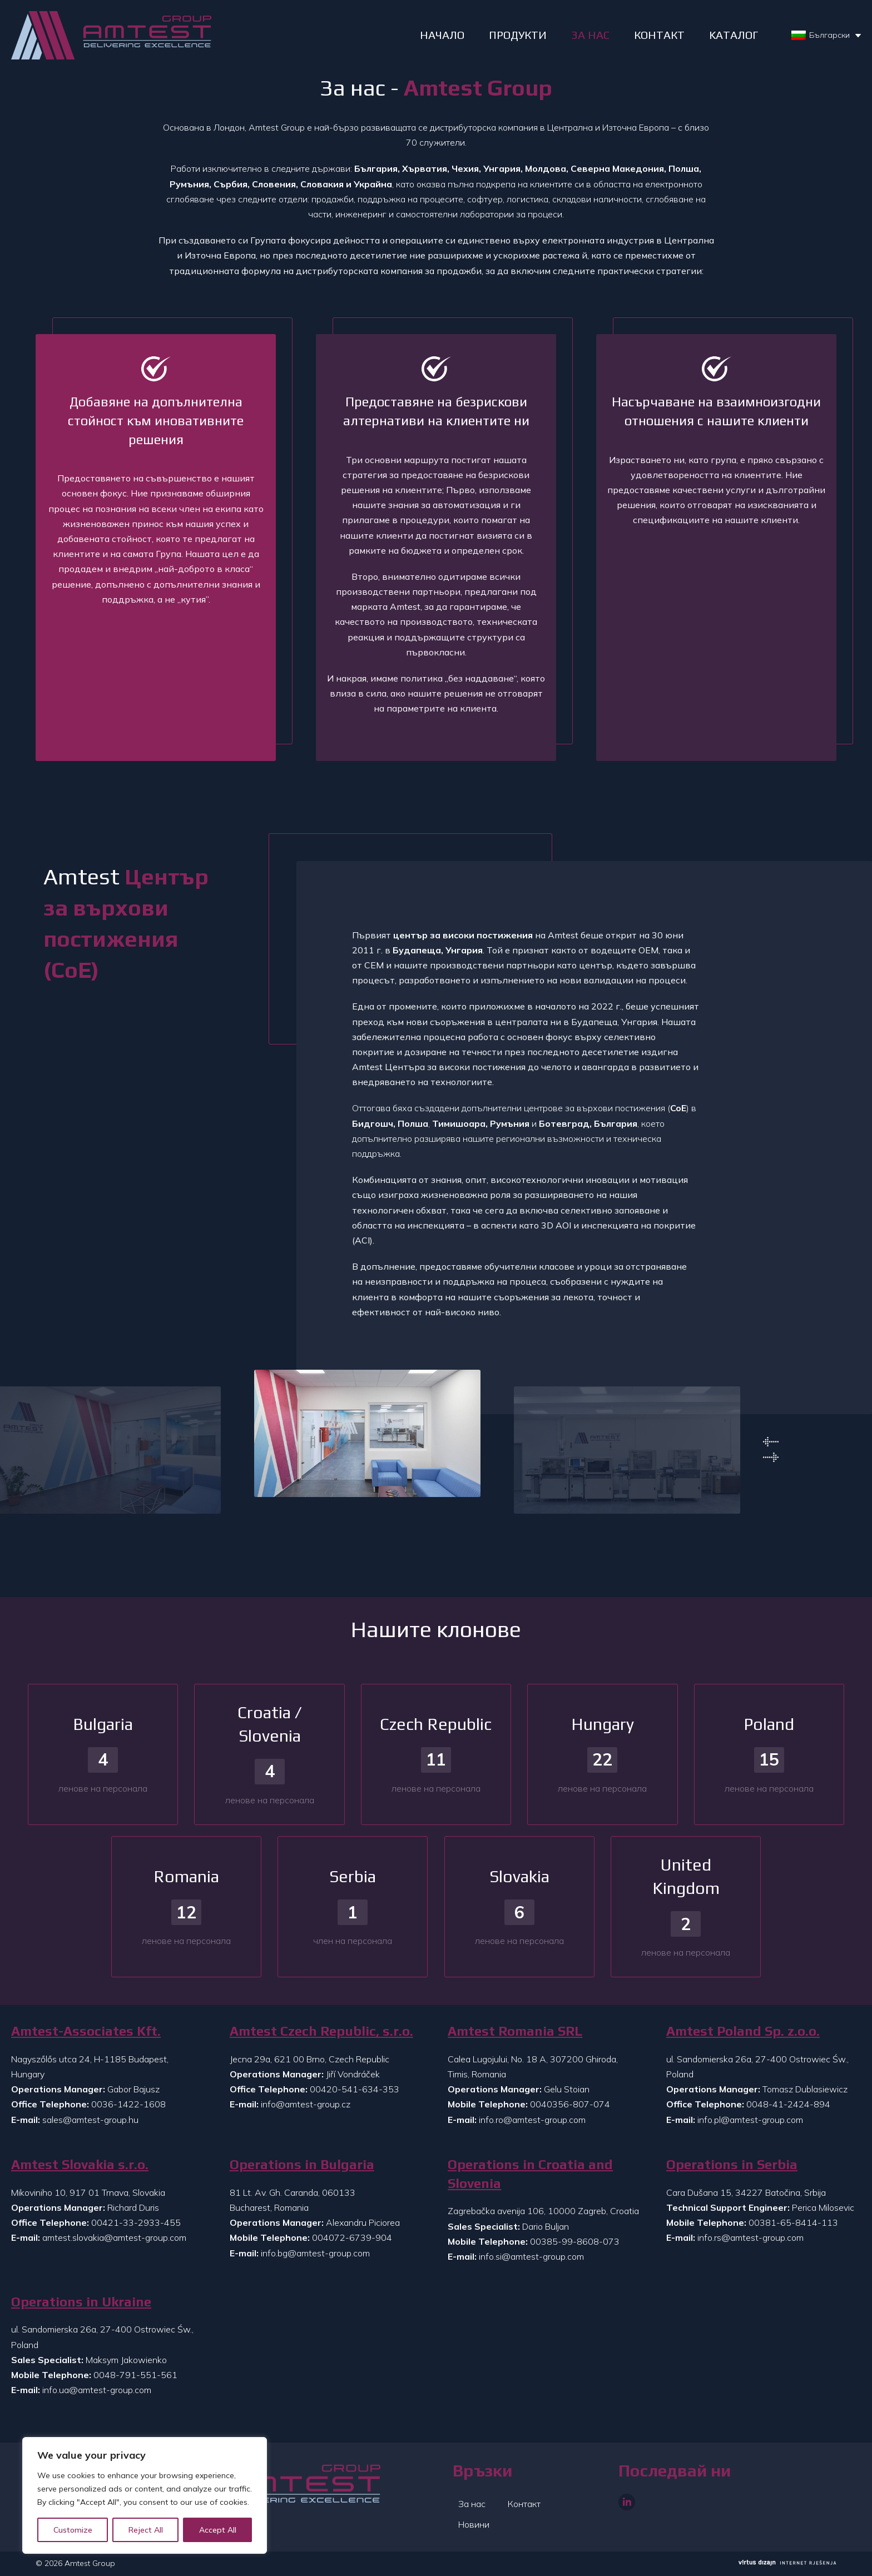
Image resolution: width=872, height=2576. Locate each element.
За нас (471, 2503)
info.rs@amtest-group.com (750, 2237)
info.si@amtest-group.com (531, 2256)
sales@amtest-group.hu (90, 2119)
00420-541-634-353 (354, 2089)
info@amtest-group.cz (305, 2104)
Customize (72, 2530)
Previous (771, 1442)
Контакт (524, 2503)
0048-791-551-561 (135, 2374)
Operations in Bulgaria (302, 2164)
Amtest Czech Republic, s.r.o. (321, 2030)
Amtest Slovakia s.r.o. (79, 2164)
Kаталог (733, 34)
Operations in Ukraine (81, 2301)
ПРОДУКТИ (518, 34)
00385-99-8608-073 (575, 2241)
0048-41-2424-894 (788, 2104)
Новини (473, 2524)
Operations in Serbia (731, 2164)
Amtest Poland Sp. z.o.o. (743, 2030)
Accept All (217, 2530)
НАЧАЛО (442, 34)
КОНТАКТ (659, 34)
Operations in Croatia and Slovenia (530, 2174)
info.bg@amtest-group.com (315, 2253)
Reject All (145, 2530)
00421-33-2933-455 (136, 2222)
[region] (144, 2495)
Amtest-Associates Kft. (86, 2030)
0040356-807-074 (570, 2104)
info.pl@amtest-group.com (750, 2119)
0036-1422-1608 (128, 2104)
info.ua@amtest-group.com (96, 2389)
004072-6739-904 (352, 2237)
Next (771, 1458)
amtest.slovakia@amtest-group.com (114, 2237)
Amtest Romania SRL (515, 2030)
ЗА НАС (590, 34)
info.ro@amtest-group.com (532, 2119)
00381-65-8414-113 (793, 2222)
